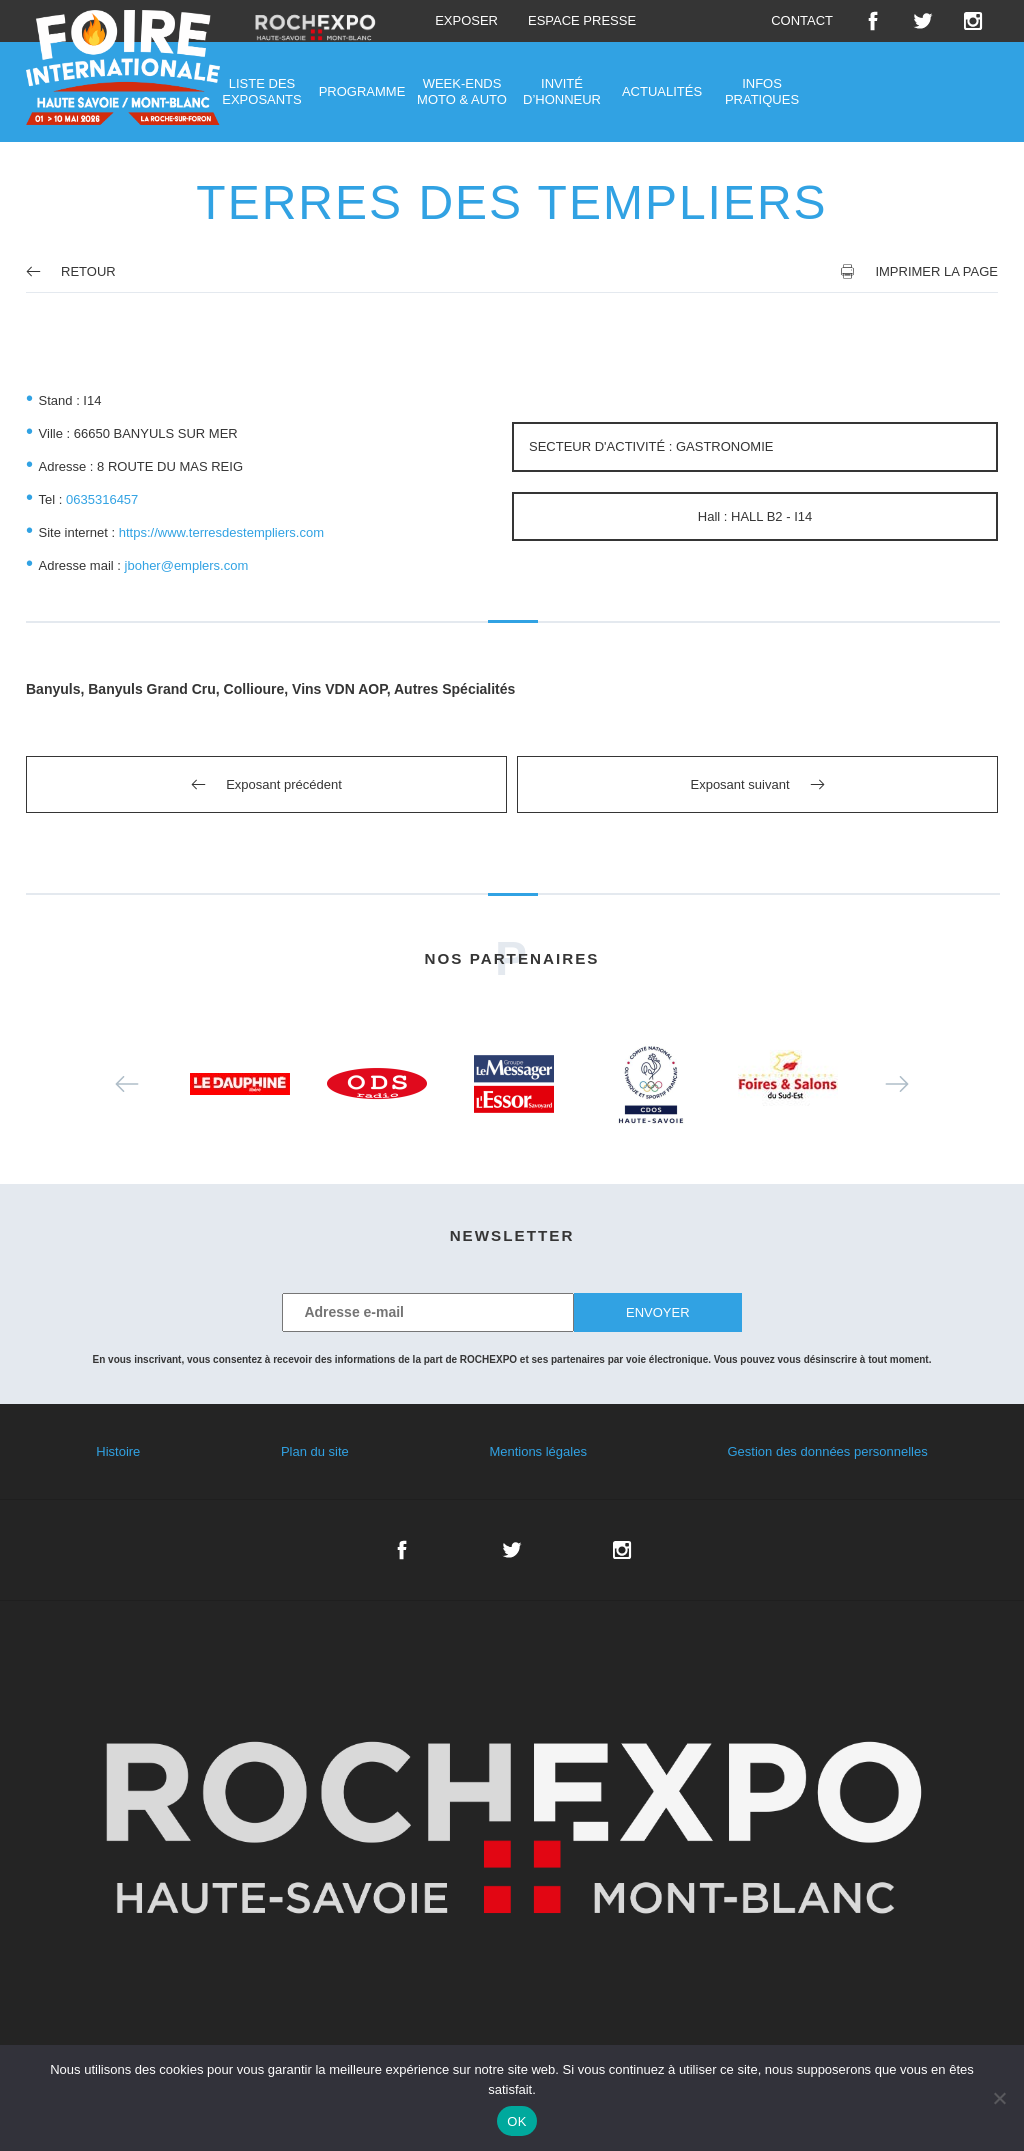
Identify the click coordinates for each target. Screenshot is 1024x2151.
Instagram (973, 21)
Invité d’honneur (562, 91)
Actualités (662, 91)
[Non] (999, 2098)
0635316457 (102, 499)
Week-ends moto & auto (462, 91)
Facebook (873, 21)
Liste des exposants (261, 91)
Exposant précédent (284, 784)
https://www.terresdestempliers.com (221, 532)
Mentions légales (538, 1451)
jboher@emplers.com (187, 565)
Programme (362, 91)
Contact (802, 20)
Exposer (466, 20)
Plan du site (315, 1451)
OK (516, 2121)
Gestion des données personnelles (827, 1451)
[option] (240, 1084)
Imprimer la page (936, 271)
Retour (71, 271)
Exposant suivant (739, 784)
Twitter (923, 21)
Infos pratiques (762, 91)
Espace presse (582, 20)
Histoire (118, 1451)
